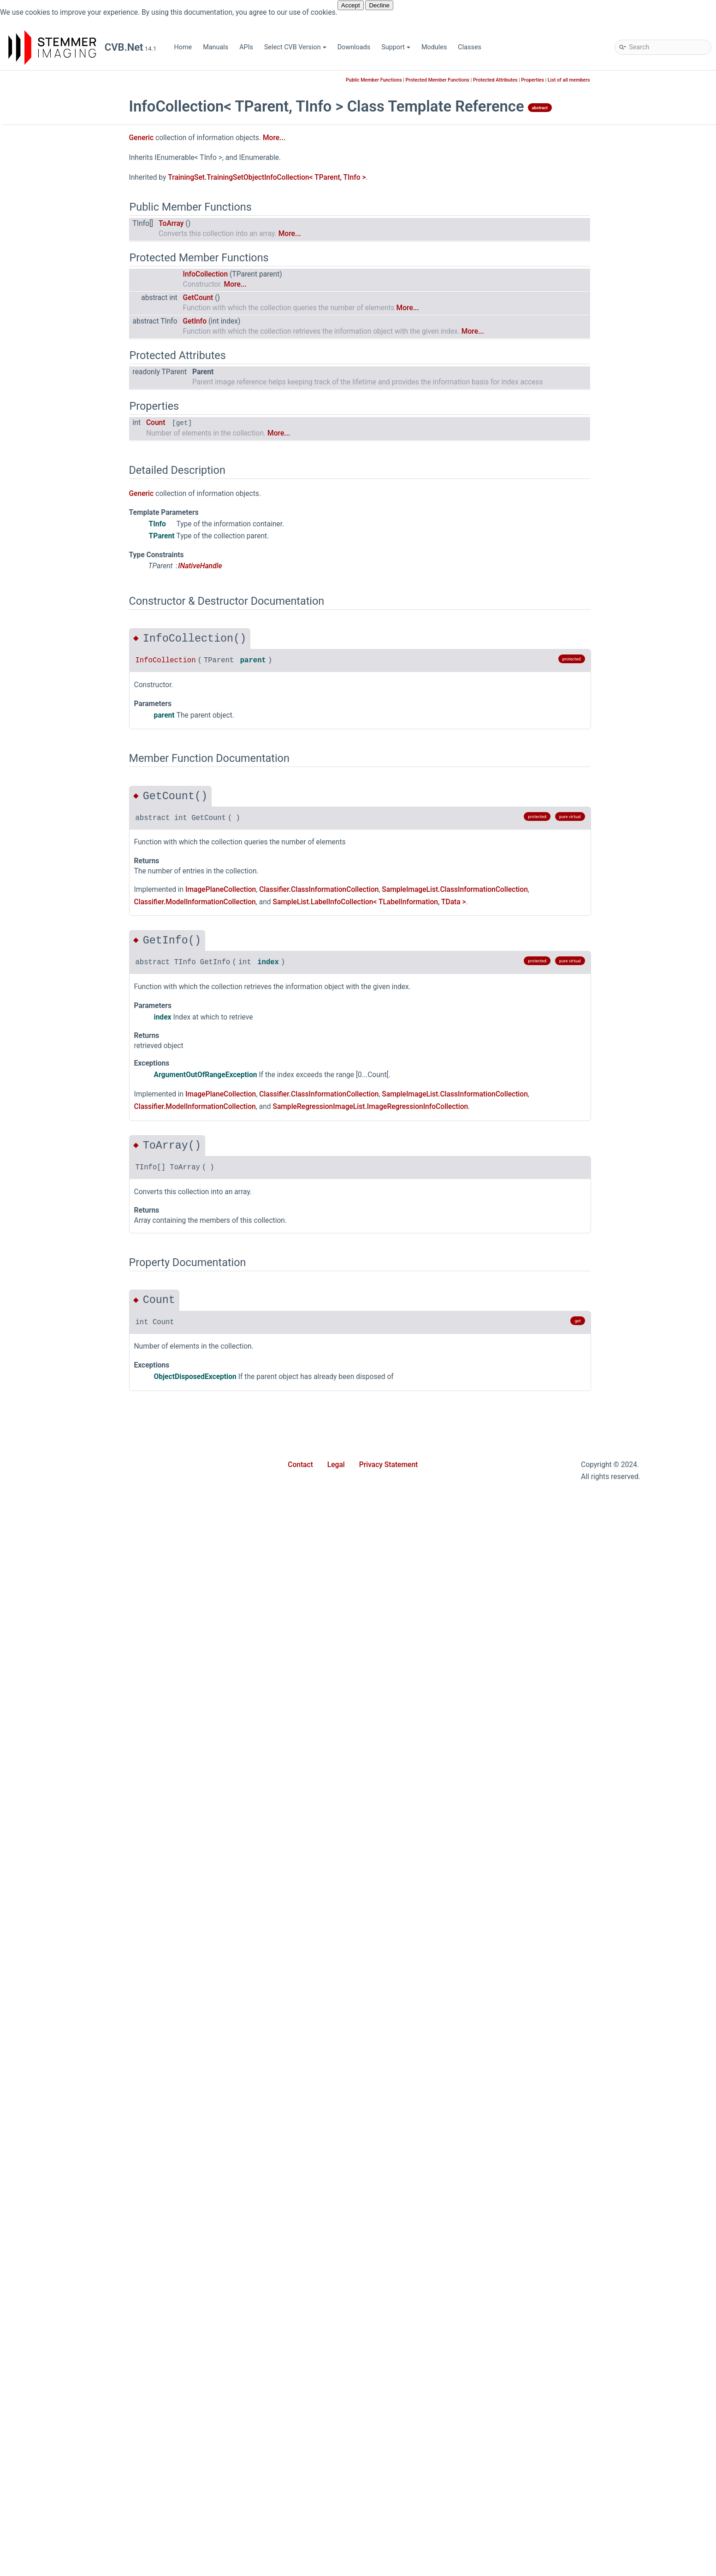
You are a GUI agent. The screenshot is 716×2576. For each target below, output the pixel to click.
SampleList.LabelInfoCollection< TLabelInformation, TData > (436, 902)
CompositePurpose (67, 2126)
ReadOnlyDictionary (82, 356)
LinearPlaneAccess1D (71, 1366)
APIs (246, 47)
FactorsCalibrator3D (68, 1048)
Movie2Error (57, 2500)
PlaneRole (53, 2361)
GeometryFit (57, 1103)
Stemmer (37, 204)
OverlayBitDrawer (64, 1490)
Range (48, 1794)
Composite (55, 854)
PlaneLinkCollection (68, 1601)
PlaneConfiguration (67, 1573)
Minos (48, 564)
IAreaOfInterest (61, 1117)
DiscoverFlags (59, 2195)
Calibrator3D (57, 827)
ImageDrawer (58, 1158)
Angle (47, 771)
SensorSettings (61, 1905)
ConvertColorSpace (67, 896)
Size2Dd (51, 1933)
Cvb (36, 218)
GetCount (266, 298)
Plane (47, 1559)
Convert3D (54, 882)
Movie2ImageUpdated (71, 2527)
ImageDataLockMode (70, 2251)
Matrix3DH (54, 1435)
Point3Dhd (54, 1698)
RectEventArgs (60, 1836)
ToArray (238, 223)
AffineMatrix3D (61, 744)
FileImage (53, 1075)
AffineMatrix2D (61, 730)
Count (223, 423)
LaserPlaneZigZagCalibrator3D (84, 1338)
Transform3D (58, 1988)
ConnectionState (63, 2140)
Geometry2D (57, 495)
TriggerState (57, 2458)
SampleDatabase (64, 633)
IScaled (49, 1283)
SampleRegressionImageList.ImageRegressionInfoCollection (438, 1106)
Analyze (50, 757)
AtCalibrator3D (60, 813)
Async (48, 232)
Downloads (354, 47)
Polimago (53, 591)
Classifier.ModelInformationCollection (263, 902)
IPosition (52, 1241)
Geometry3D (57, 509)
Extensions (55, 439)
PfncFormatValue (64, 1518)
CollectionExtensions (84, 287)
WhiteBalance (59, 2057)
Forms (48, 453)
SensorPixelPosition (68, 2417)
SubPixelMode (60, 2444)
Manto (48, 536)
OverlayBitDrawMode (70, 2306)
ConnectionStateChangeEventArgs (89, 868)
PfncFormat (56, 2334)
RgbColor (52, 1864)
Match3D (52, 550)
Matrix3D (52, 1421)
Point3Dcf (53, 1656)
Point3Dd (52, 1670)
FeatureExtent (59, 1062)
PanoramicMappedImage (76, 1504)
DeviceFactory (59, 1006)
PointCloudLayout (65, 2389)
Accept (350, 5)
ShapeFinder (57, 647)
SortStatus (69, 398)
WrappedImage (61, 2085)
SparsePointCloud (65, 1960)
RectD (47, 1822)
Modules (434, 47)
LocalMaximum (61, 1380)
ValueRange (56, 2016)
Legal (336, 1465)
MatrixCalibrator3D (67, 1449)
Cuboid (49, 910)
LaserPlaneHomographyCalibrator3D (93, 1324)
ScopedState (58, 1891)
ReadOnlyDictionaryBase (89, 370)
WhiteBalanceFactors (70, 2071)
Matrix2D (52, 1407)
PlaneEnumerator (64, 1587)
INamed (50, 1214)
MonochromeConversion (75, 2278)
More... (342, 138)
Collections (55, 260)
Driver (47, 426)
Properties (54, 605)
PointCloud (55, 1725)
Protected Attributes (563, 80)
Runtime (51, 619)
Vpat (46, 2030)
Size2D (49, 1919)
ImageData (55, 1145)
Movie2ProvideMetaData (75, 2541)
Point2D (50, 1615)
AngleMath (55, 785)
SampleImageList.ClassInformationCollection (523, 889)
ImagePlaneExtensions (72, 1200)
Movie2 (49, 578)
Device (49, 992)
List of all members (636, 80)
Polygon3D (55, 1753)
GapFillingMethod (65, 2223)
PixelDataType (60, 2348)
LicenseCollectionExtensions (95, 315)
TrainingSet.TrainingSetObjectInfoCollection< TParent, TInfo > (334, 177)
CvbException (59, 923)
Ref (44, 1850)
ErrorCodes (55, 1020)
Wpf (45, 716)
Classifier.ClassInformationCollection (386, 889)
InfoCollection (74, 301)
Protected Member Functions (505, 80)
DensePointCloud (64, 979)
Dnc (44, 412)
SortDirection (72, 384)
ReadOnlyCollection (82, 343)
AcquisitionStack (64, 2099)
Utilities (50, 688)
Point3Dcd (54, 1642)
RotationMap (58, 2403)
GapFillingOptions (65, 1089)
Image (48, 1131)
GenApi (49, 481)
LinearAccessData (65, 1352)
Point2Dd (52, 1629)
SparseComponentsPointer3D (82, 1947)
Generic (57, 273)
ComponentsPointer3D (72, 840)
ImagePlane (56, 1172)
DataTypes (54, 951)
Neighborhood (60, 2292)
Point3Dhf (53, 1711)
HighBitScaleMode (66, 2237)
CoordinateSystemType (73, 2168)
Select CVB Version (295, 47)
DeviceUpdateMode (67, 2182)
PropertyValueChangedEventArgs (87, 1781)
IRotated (51, 1269)
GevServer (54, 522)
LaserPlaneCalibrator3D (73, 1311)
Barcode (51, 246)
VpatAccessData (63, 2043)
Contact (300, 1465)
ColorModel (56, 2112)
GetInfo (263, 321)
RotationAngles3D (65, 1877)
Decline (379, 5)
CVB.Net (21, 80)
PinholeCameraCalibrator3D (80, 1532)
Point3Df (52, 1684)
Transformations (63, 2002)
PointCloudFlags (63, 2375)
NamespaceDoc (77, 329)
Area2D (49, 799)
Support (395, 47)
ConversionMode (64, 2154)
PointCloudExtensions (71, 1739)
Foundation (55, 467)
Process (51, 1767)
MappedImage (60, 1393)
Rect (45, 1808)
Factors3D (54, 1034)
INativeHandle (59, 1228)
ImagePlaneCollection (71, 1186)
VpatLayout (55, 2472)
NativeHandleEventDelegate (80, 2555)
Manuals (215, 47)
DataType (52, 937)
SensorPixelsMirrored (70, 2431)
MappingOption (61, 2265)
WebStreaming (60, 702)
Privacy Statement (388, 1465)
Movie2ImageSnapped (72, 2513)
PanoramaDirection (67, 2320)
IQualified (52, 1255)
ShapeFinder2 (59, 661)
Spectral (51, 674)
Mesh (47, 1463)
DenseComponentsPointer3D (81, 965)
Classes (469, 47)
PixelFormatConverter (71, 1546)
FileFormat (55, 2209)
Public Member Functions (442, 80)
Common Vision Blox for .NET (60, 177)
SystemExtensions (66, 1974)
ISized (48, 1297)
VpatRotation (58, 2486)
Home (183, 47)
